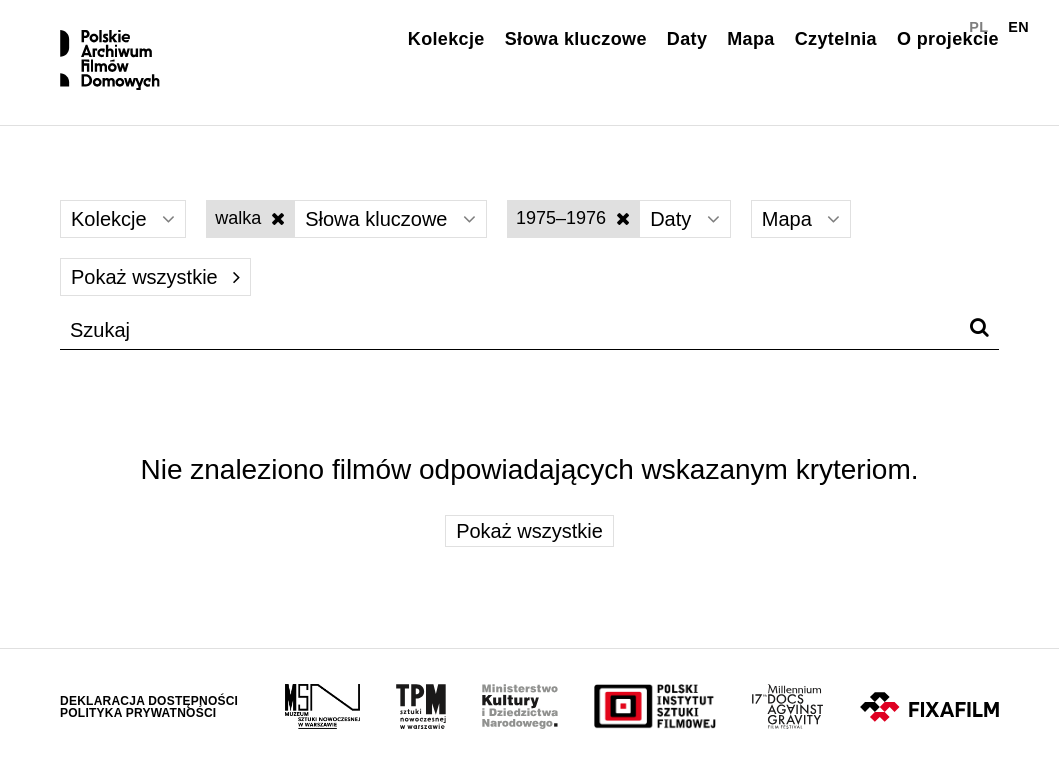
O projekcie (948, 39)
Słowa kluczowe (576, 39)
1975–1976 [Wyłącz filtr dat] (573, 218)
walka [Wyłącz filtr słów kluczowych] (250, 218)
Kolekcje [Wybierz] (123, 219)
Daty (687, 39)
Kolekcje (446, 39)
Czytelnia (836, 39)
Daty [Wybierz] (685, 219)
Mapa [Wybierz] (801, 219)
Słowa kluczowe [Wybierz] (390, 219)
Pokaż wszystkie (155, 277)
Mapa (750, 39)
